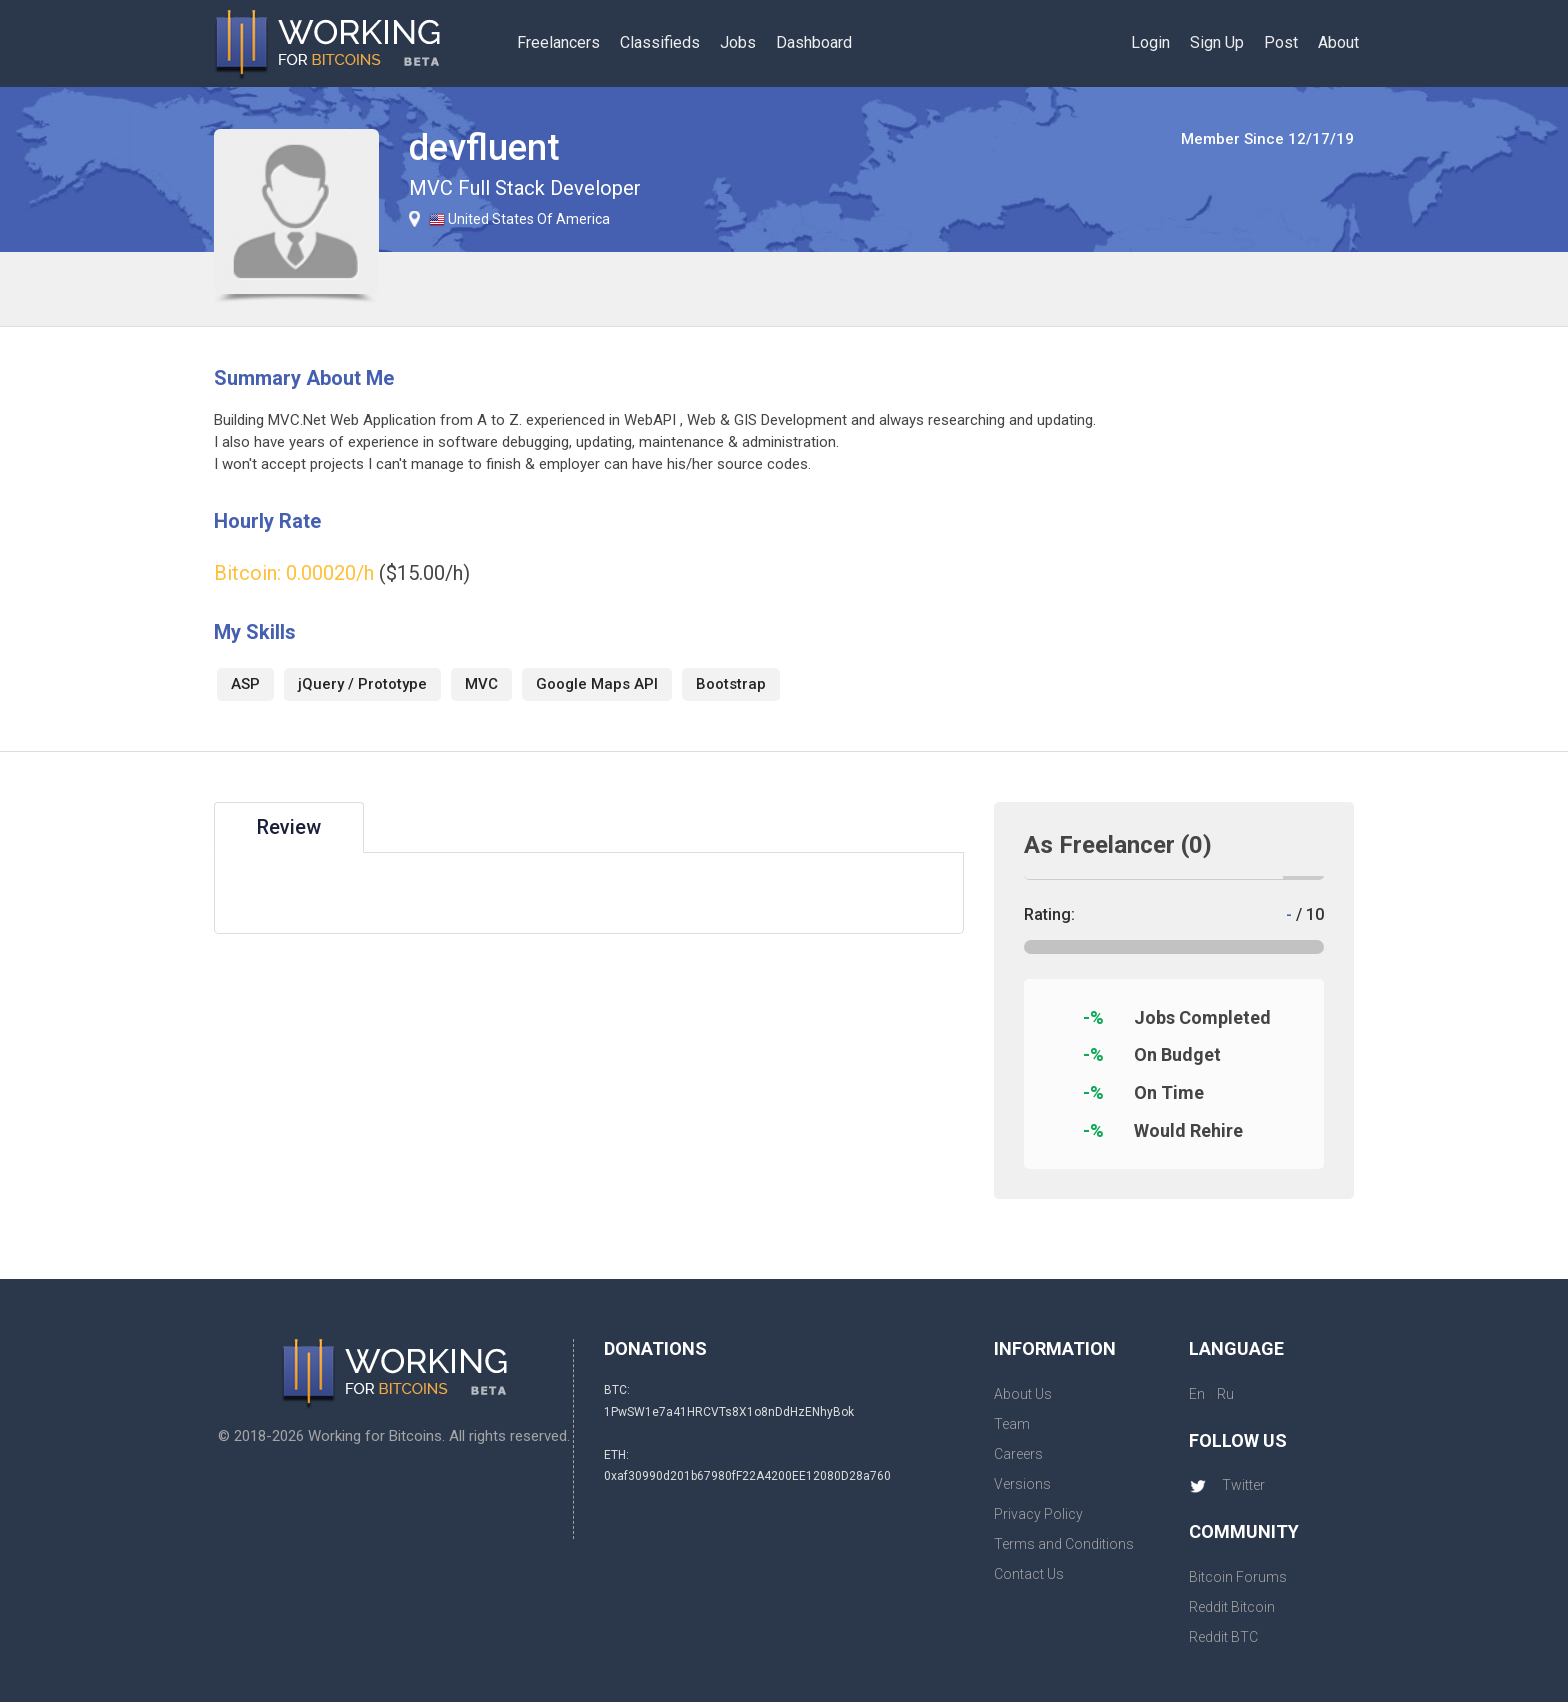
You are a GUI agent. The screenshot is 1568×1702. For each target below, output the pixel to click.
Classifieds (660, 42)
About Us (1023, 1394)
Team (1012, 1424)
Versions (1022, 1484)
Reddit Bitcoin (1232, 1607)
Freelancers (558, 42)
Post (1281, 42)
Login (1150, 42)
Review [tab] (289, 827)
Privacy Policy (1038, 1514)
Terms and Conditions (1064, 1544)
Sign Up (1217, 42)
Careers (1018, 1454)
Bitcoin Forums (1238, 1577)
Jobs (738, 42)
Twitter (1227, 1485)
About (1338, 42)
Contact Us (1029, 1574)
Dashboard (814, 42)
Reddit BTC (1223, 1637)
